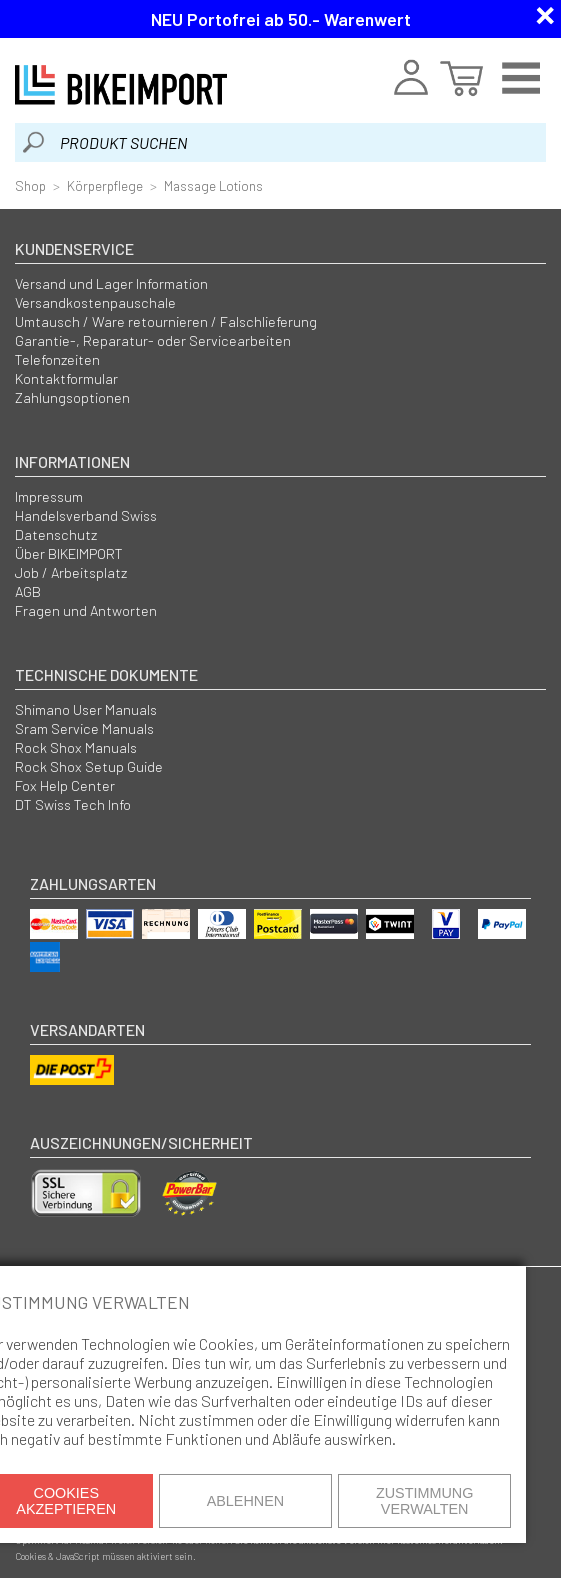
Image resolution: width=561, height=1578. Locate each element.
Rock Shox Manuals (76, 747)
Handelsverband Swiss (86, 515)
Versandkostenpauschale (95, 302)
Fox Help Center (65, 785)
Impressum (49, 496)
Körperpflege (105, 185)
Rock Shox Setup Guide (89, 766)
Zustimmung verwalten (425, 1501)
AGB (28, 591)
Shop (30, 185)
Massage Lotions (213, 185)
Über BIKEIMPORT (69, 553)
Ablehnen (246, 1501)
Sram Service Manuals (84, 728)
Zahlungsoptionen (72, 397)
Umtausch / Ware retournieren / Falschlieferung (166, 321)
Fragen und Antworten (86, 610)
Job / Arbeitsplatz (71, 572)
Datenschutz (56, 534)
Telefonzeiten (57, 359)
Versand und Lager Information (111, 283)
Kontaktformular (66, 378)
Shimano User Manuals (86, 709)
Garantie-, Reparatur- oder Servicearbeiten (153, 340)
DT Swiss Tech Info (73, 804)
